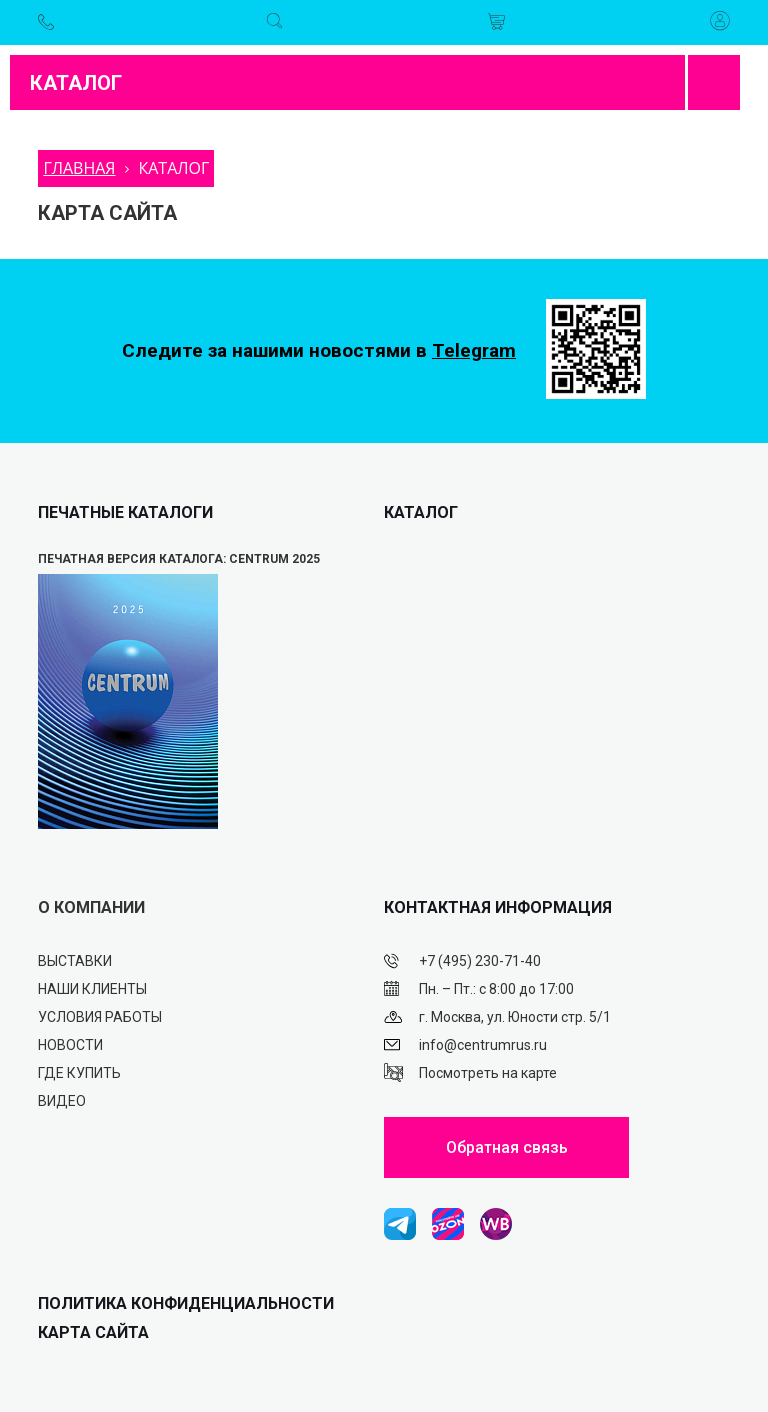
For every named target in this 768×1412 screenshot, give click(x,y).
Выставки (75, 961)
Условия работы (100, 1017)
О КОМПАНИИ (91, 907)
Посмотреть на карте (488, 1073)
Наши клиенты (92, 989)
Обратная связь (507, 1147)
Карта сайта (93, 1332)
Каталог (76, 83)
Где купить (79, 1073)
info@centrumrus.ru (483, 1045)
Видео (62, 1101)
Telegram (474, 350)
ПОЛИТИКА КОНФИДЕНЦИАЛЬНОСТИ (186, 1303)
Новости (70, 1045)
